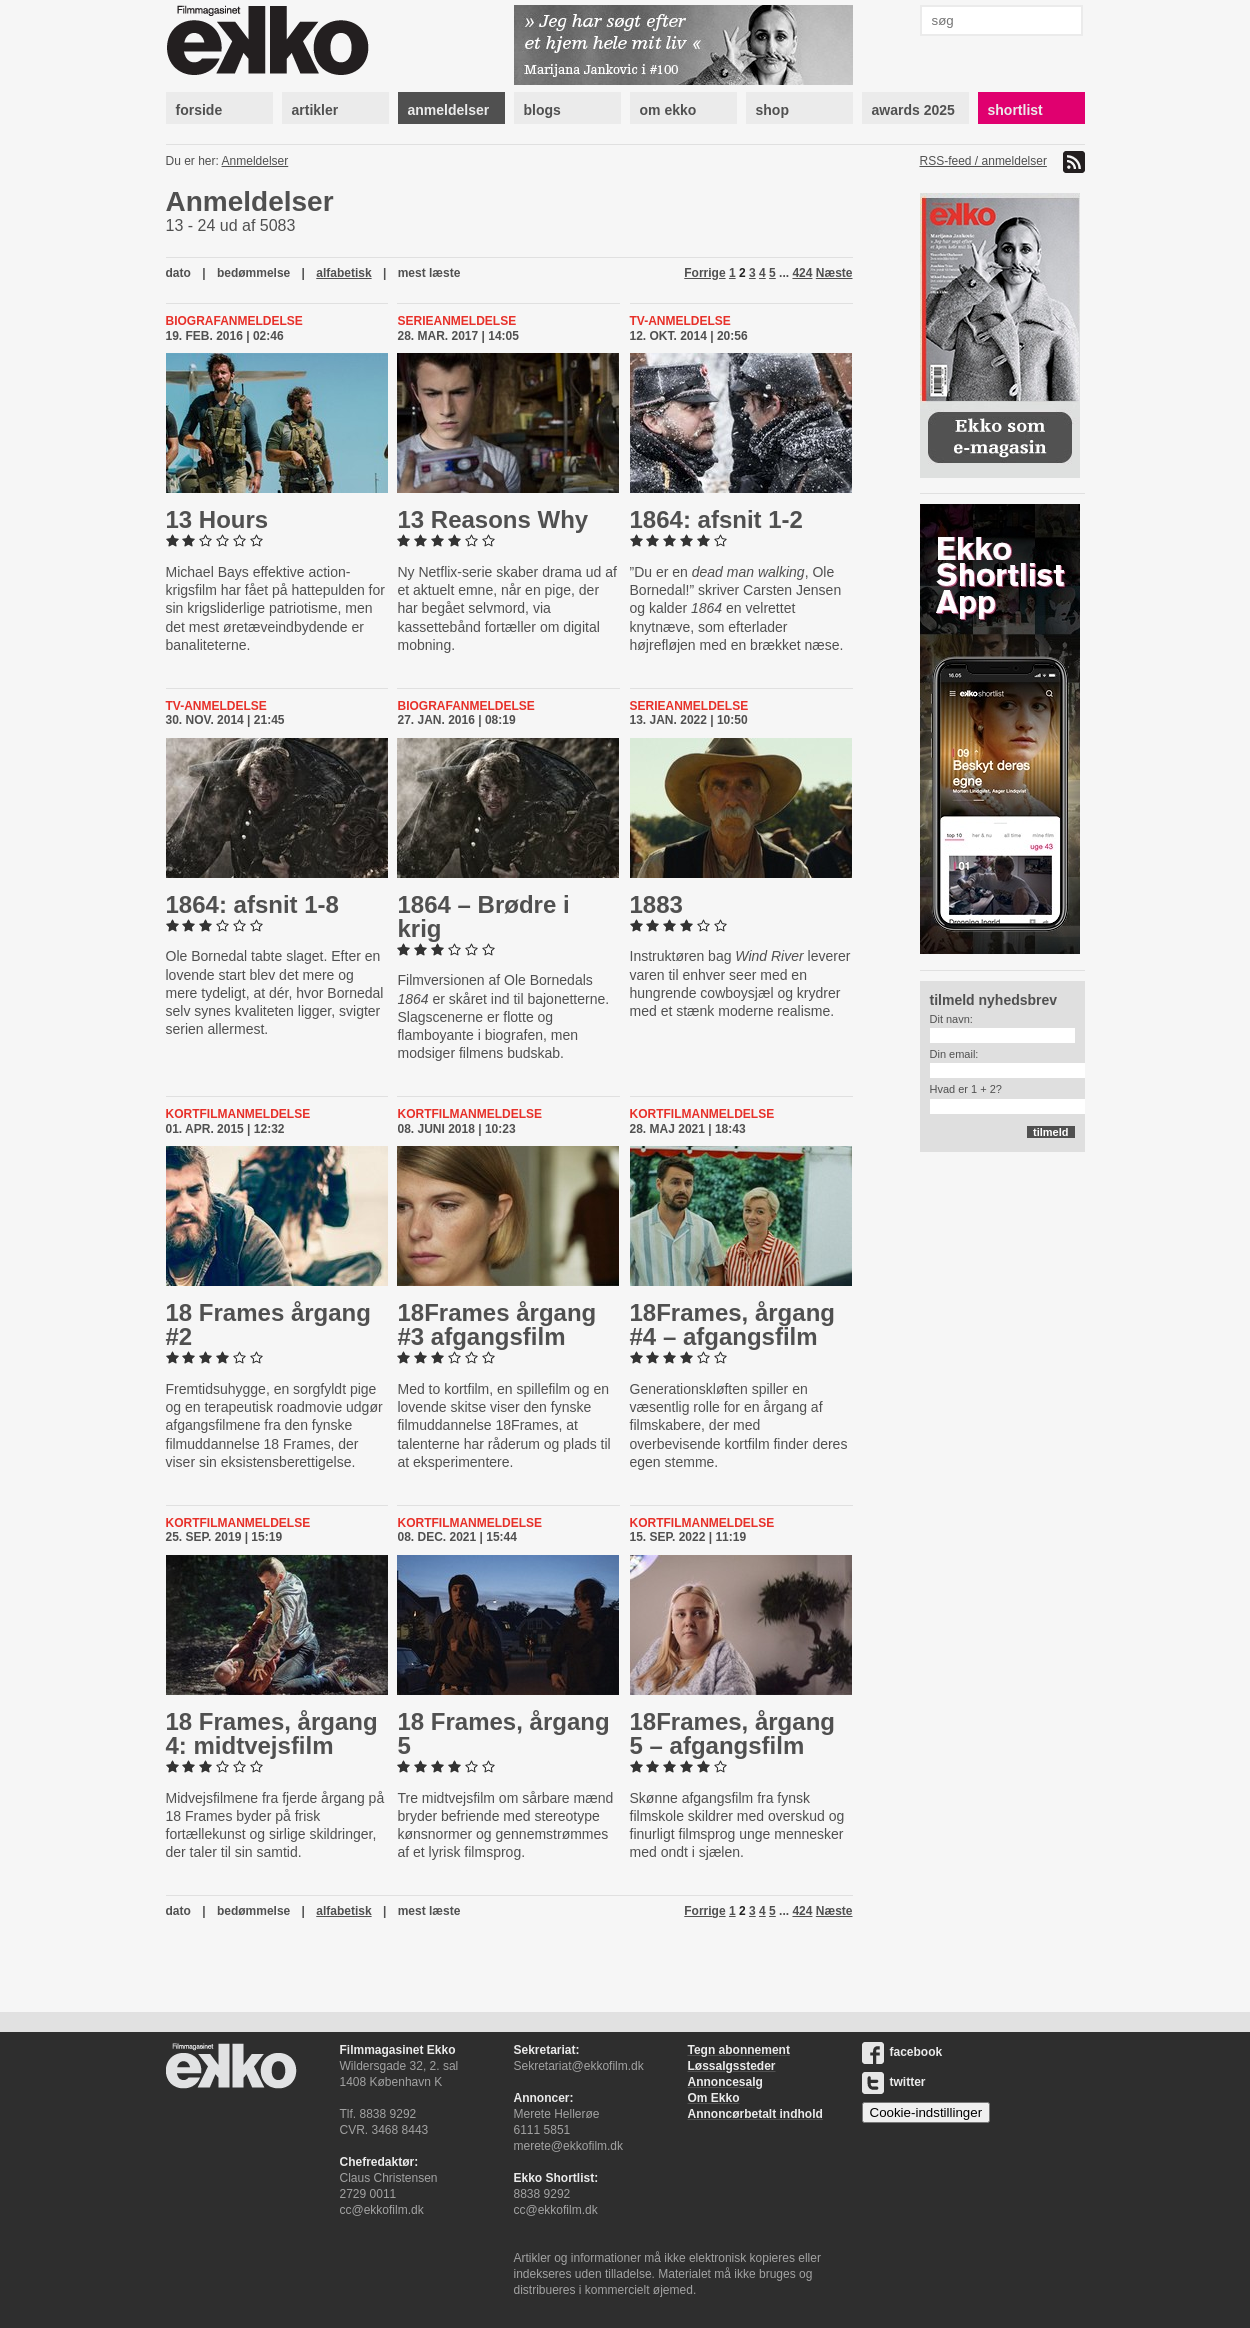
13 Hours (217, 519)
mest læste (429, 273)
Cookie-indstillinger (926, 2112)
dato (178, 273)
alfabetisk (343, 273)
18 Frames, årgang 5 (503, 1733)
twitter (894, 2082)
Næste (834, 273)
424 (802, 273)
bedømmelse (253, 273)
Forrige (704, 273)
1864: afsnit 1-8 (252, 904)
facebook (902, 2052)
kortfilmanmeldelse (238, 1114)
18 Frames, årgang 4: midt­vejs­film (272, 1733)
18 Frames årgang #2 (268, 1324)
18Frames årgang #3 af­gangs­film (496, 1324)
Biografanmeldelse (234, 321)
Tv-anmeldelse (680, 321)
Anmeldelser (255, 161)
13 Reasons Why (492, 519)
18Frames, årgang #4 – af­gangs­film (732, 1324)
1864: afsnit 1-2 (716, 519)
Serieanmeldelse (456, 321)
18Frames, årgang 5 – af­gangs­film (732, 1733)
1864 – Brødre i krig (483, 916)
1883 (656, 904)
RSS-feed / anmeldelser (983, 161)
